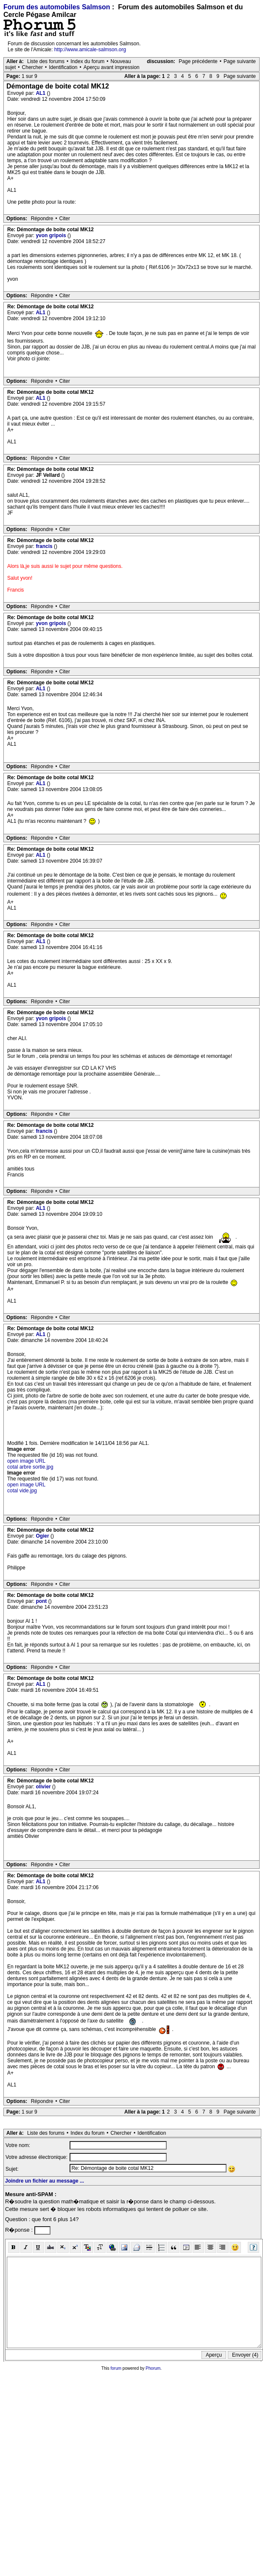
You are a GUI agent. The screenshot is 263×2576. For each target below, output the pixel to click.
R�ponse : (19, 2230)
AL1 (41, 93)
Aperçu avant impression (112, 67)
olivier (44, 1787)
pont (42, 1601)
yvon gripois (51, 235)
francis (45, 546)
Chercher (32, 67)
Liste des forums (45, 61)
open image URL (26, 1461)
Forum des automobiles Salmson (56, 7)
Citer (64, 218)
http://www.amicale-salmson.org (90, 50)
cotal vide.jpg (22, 1491)
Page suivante (240, 61)
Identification (63, 67)
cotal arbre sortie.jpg (30, 1467)
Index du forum (87, 61)
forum (116, 2368)
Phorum (152, 2368)
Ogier (43, 1536)
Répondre (42, 218)
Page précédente (198, 61)
